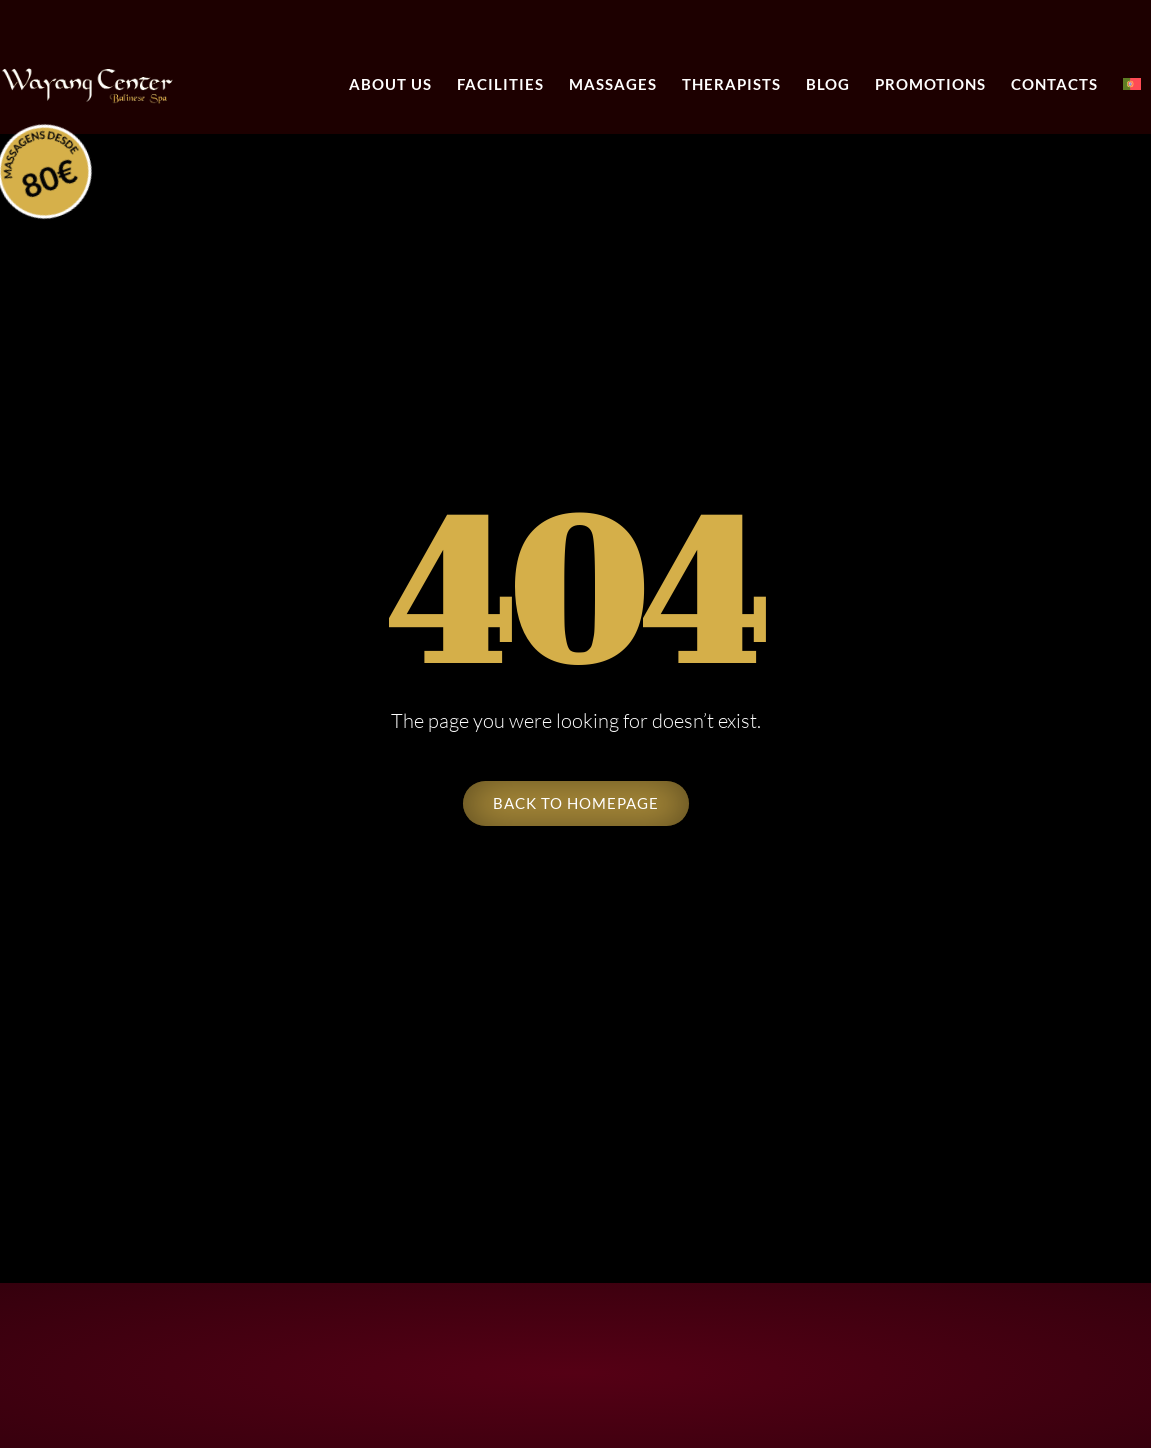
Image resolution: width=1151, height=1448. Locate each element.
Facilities (500, 84)
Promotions (930, 84)
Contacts (1054, 84)
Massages (613, 84)
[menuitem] (1132, 85)
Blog (828, 84)
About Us (390, 84)
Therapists (731, 84)
